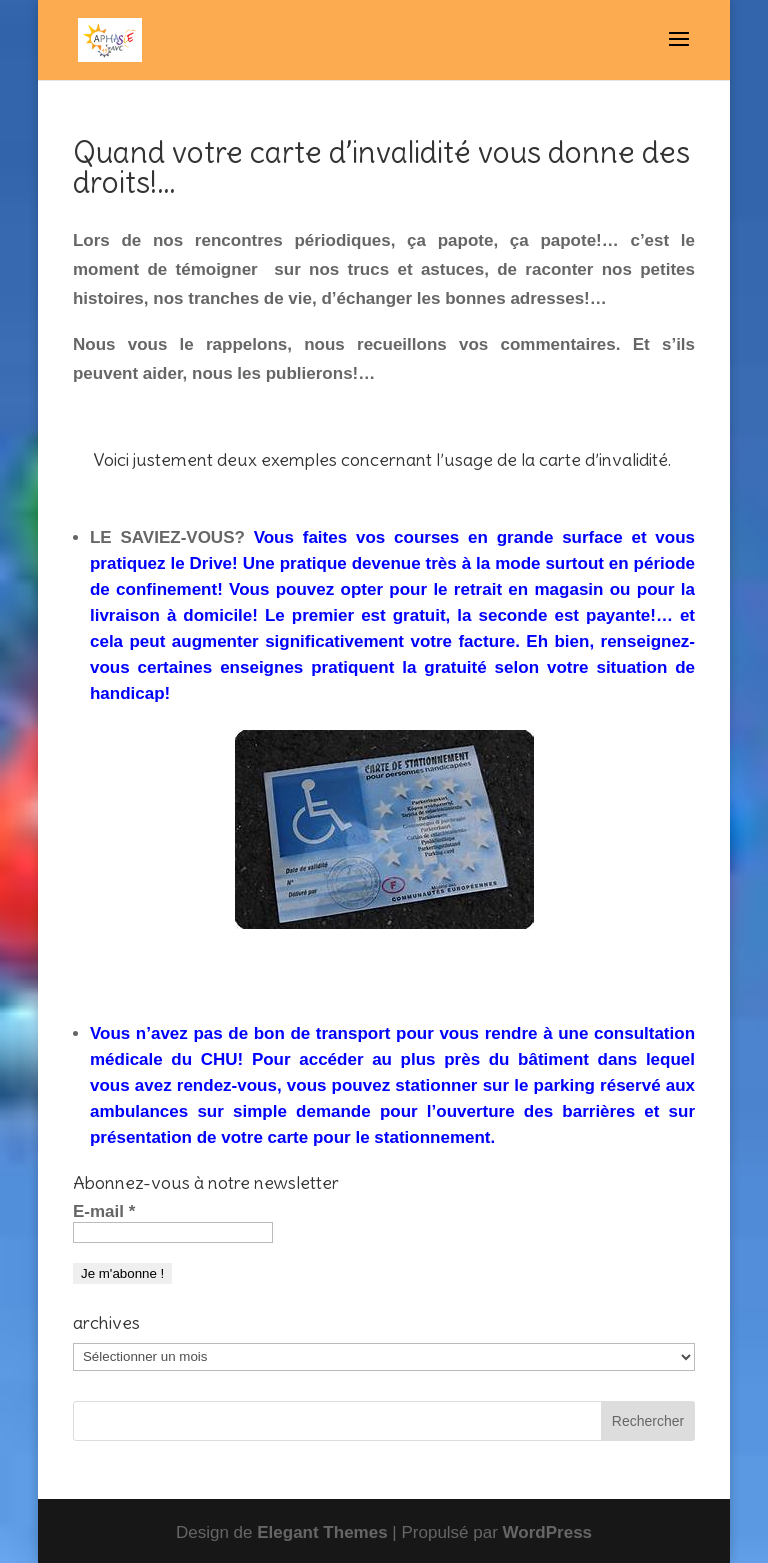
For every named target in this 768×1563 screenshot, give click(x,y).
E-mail (104, 1211)
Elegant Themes (322, 1532)
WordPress (547, 1532)
